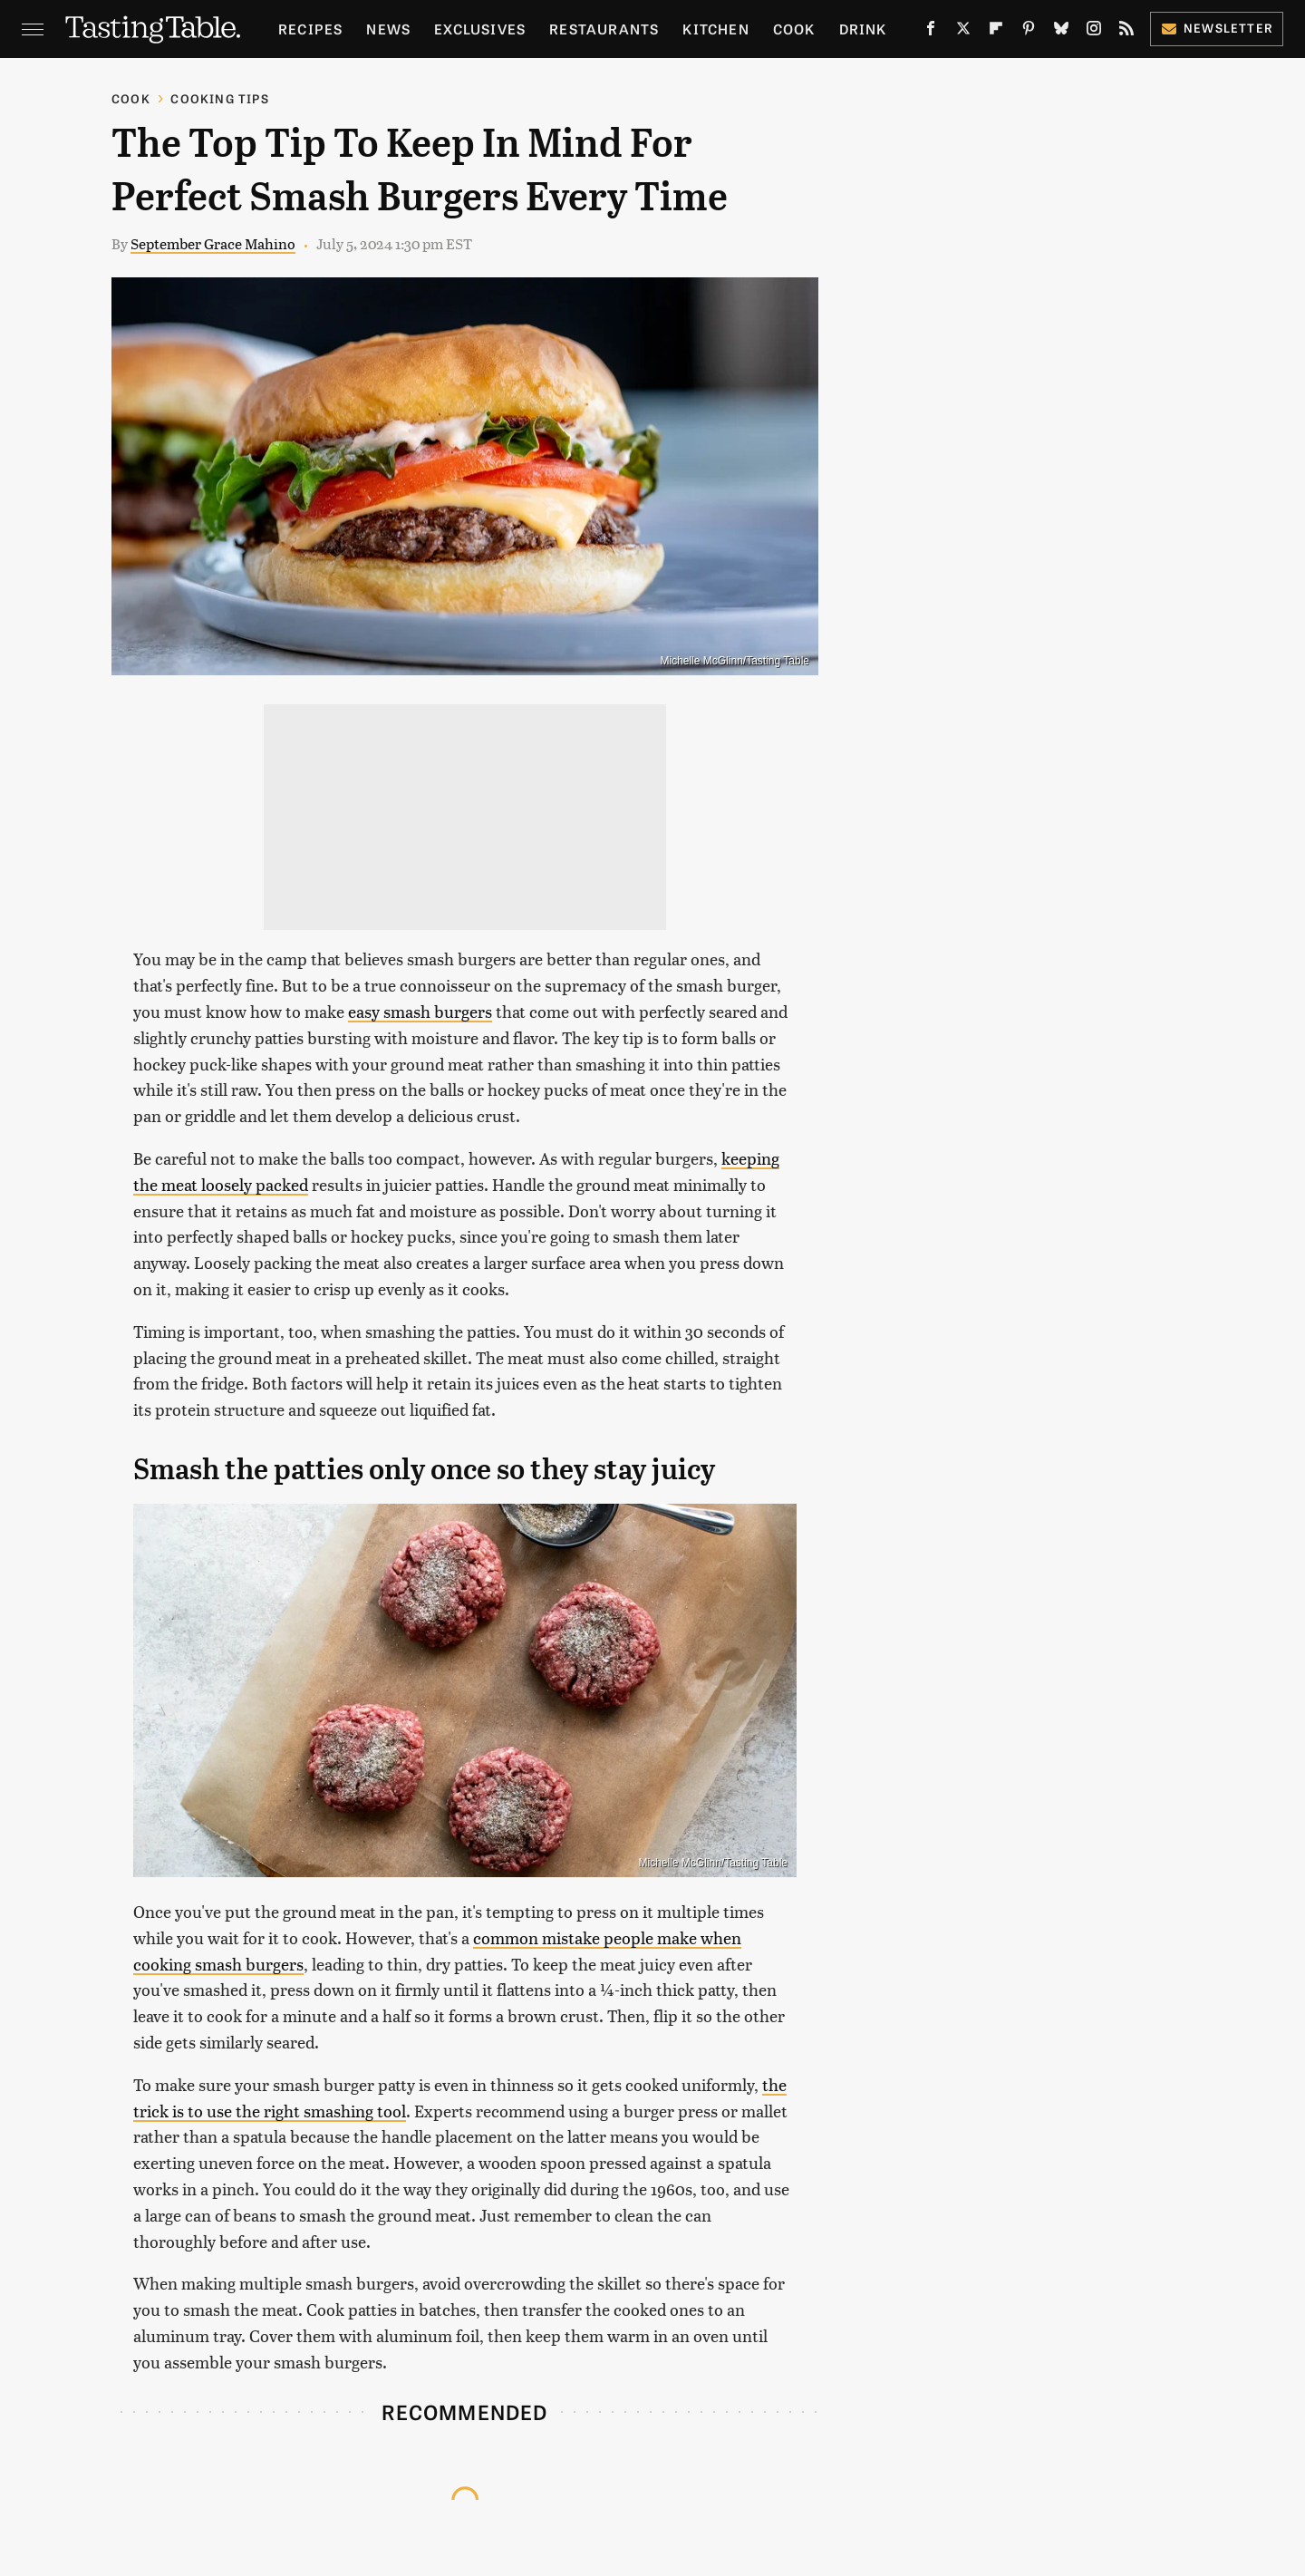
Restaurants (604, 28)
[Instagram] (1094, 31)
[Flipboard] (996, 31)
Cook (794, 28)
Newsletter (1216, 27)
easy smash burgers (420, 1011)
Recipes (310, 28)
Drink (863, 28)
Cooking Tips (219, 98)
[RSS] (1126, 31)
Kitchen (715, 28)
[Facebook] (931, 31)
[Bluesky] (1061, 31)
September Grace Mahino (212, 243)
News (388, 28)
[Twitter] (963, 31)
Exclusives (480, 28)
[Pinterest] (1029, 31)
